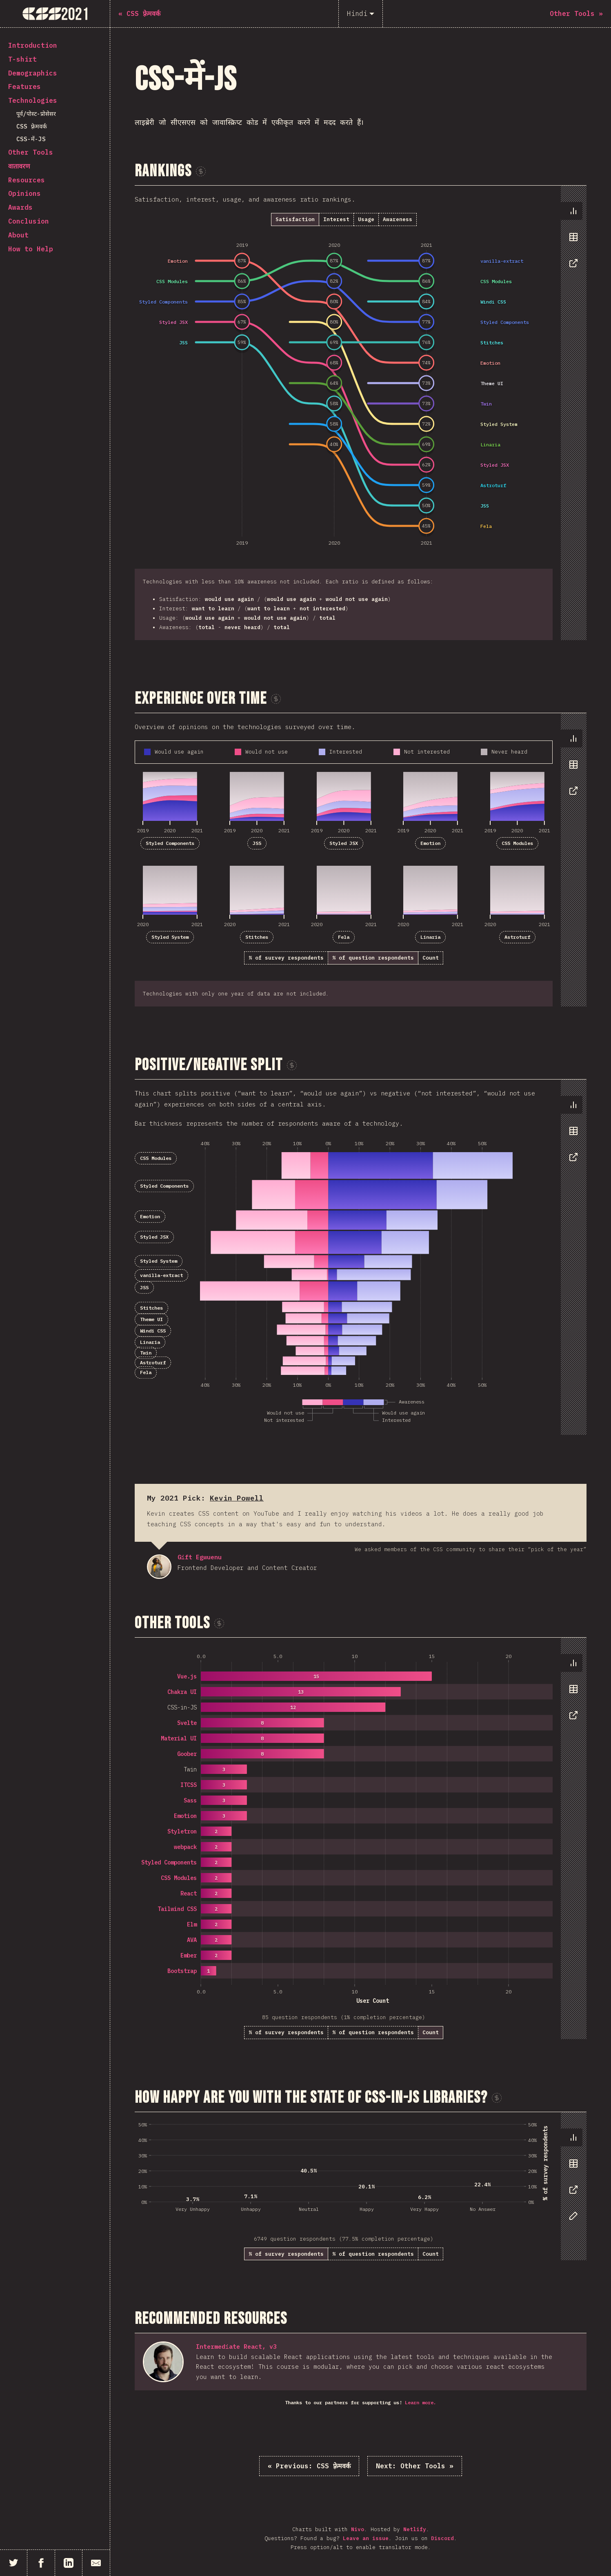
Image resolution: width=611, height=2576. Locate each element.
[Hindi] (360, 13)
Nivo (357, 2529)
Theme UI (151, 1319)
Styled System (170, 937)
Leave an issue (366, 2538)
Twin (145, 1353)
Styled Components (170, 843)
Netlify (414, 2529)
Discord (442, 2538)
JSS (257, 843)
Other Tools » (414, 2466)
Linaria (430, 937)
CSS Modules (517, 843)
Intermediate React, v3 (236, 2346)
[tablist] (571, 241)
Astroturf (517, 937)
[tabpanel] (361, 413)
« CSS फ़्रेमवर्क (309, 2466)
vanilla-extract (161, 1275)
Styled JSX (343, 843)
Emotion (430, 843)
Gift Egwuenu (159, 1566)
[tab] (571, 211)
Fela (343, 937)
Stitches (256, 937)
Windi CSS (153, 1331)
